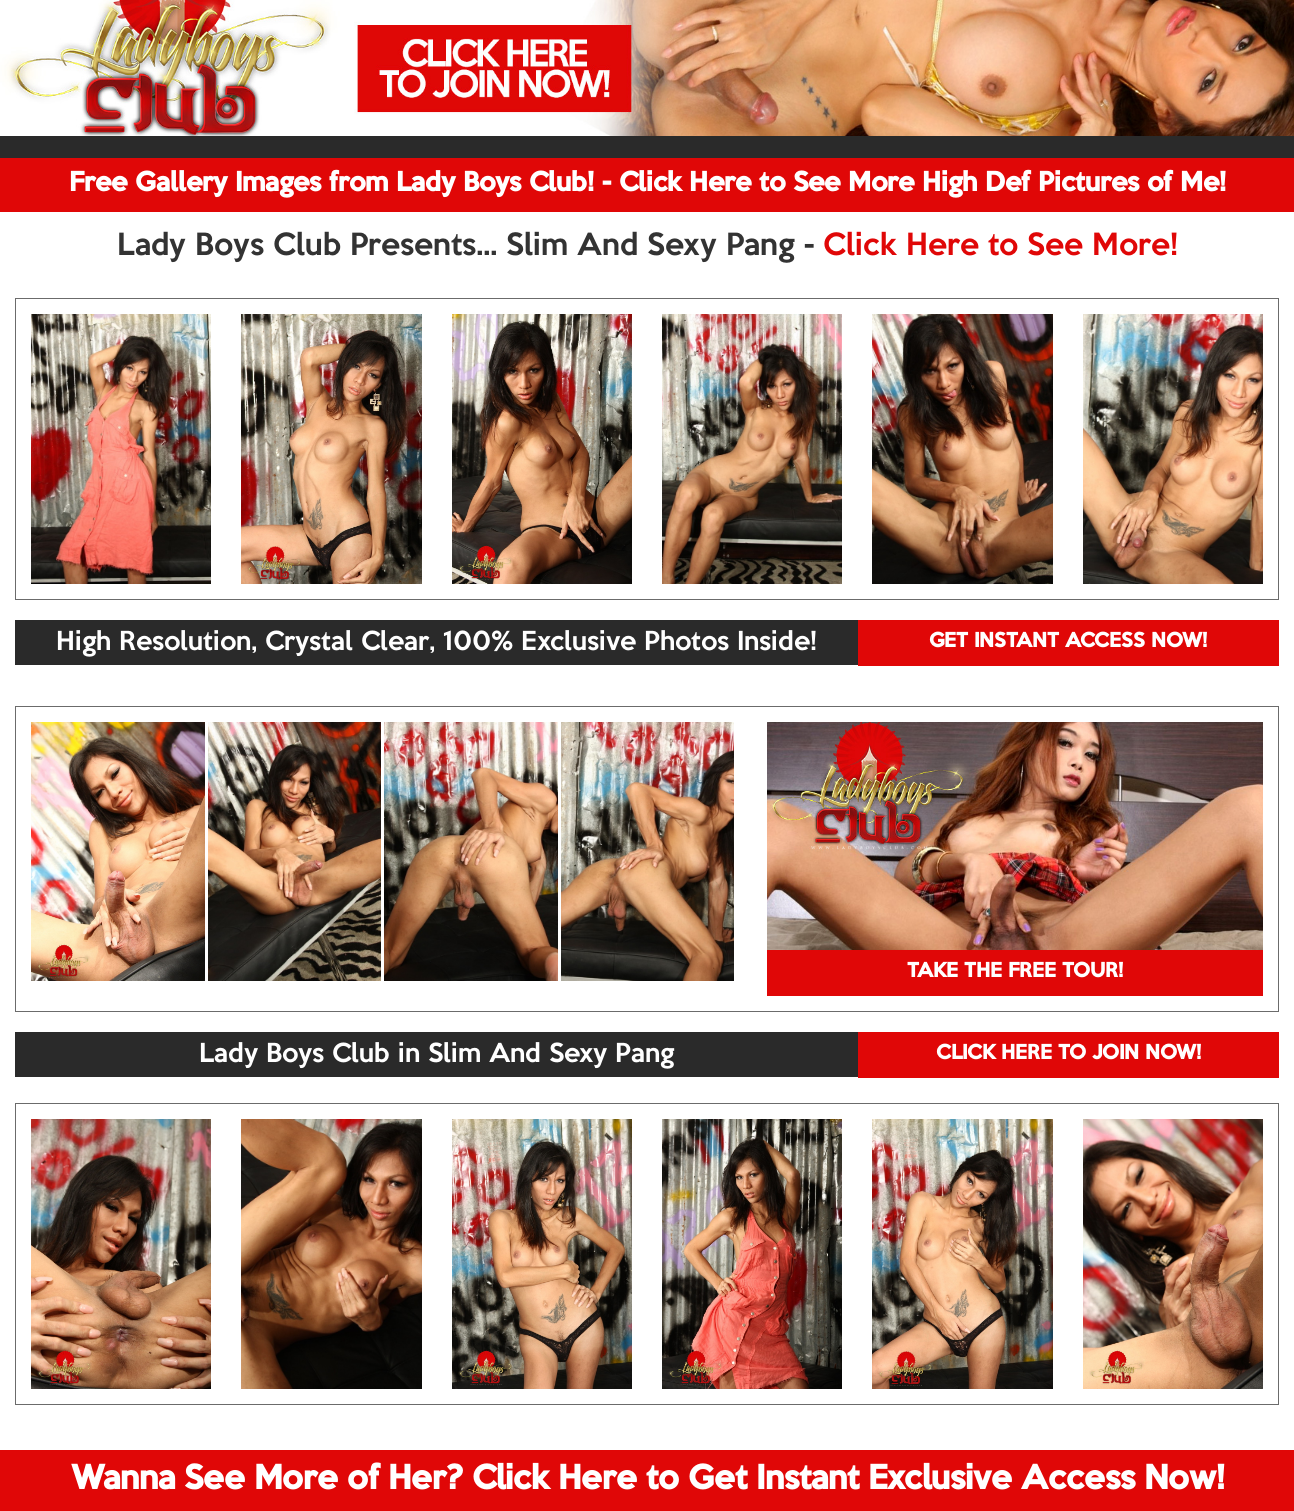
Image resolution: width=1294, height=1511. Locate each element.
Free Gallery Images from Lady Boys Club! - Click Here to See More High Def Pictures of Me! (647, 184)
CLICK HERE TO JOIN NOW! (1068, 1054)
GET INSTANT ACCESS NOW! (1068, 642)
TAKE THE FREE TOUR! (1015, 972)
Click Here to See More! (1000, 247)
